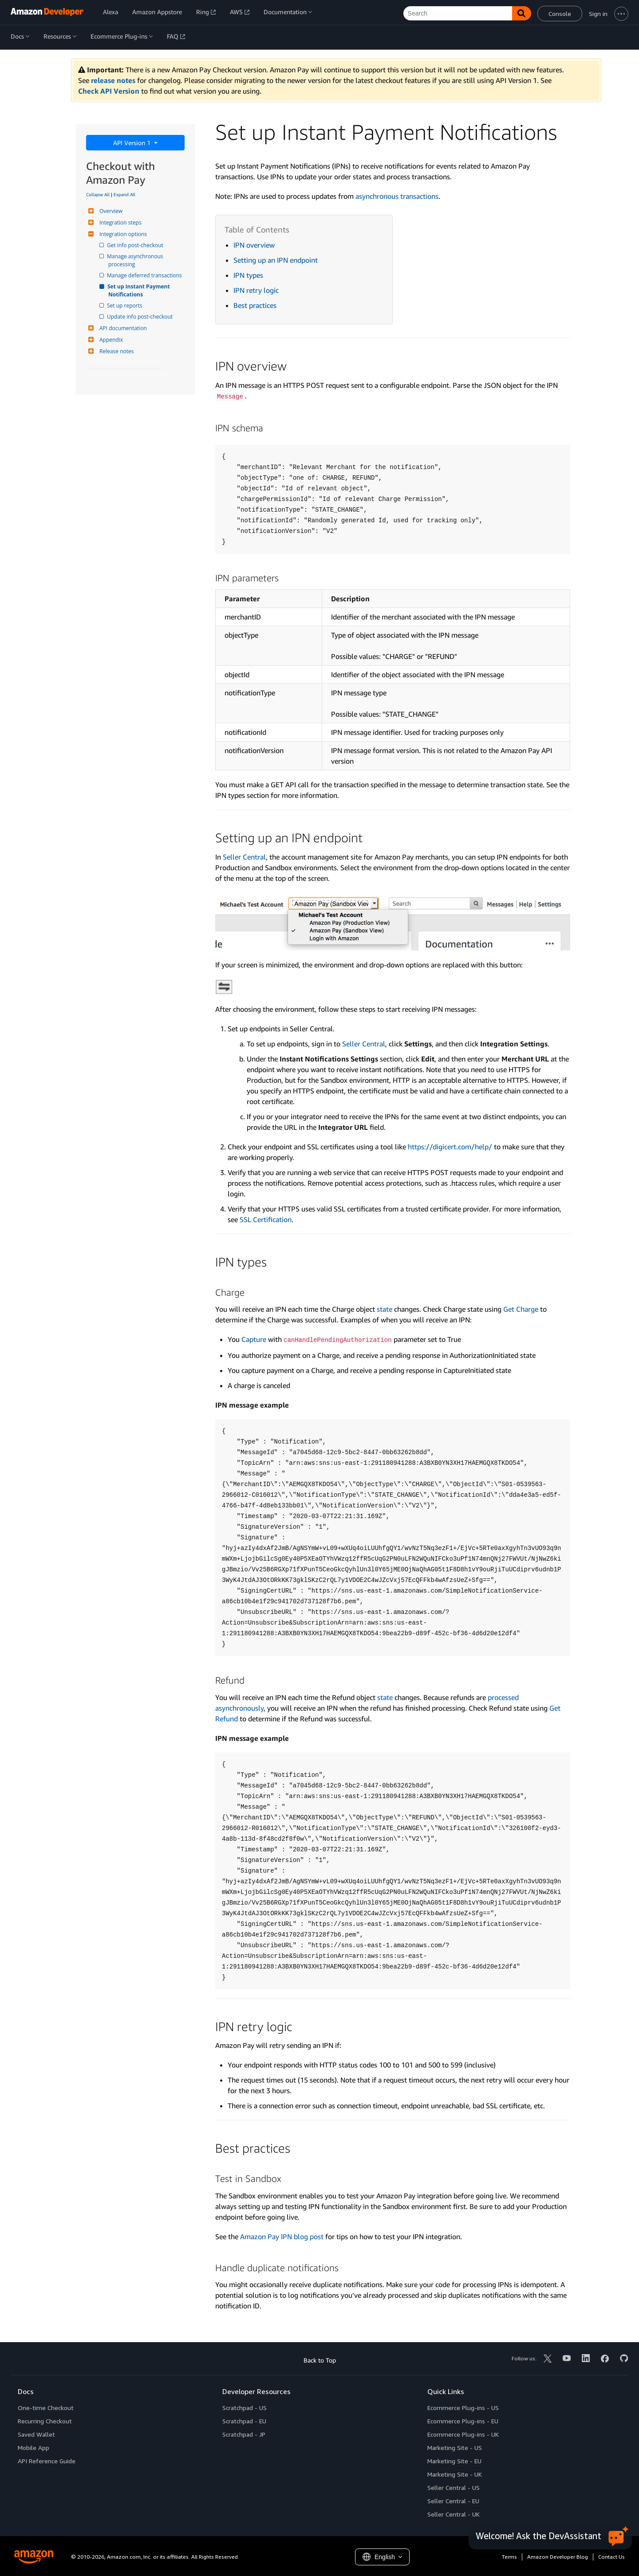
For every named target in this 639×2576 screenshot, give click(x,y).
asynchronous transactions (396, 196)
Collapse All (98, 194)
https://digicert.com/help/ (450, 1146)
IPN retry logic (256, 290)
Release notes (115, 351)
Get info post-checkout (135, 245)
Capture (253, 1339)
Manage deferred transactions (145, 275)
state (384, 1309)
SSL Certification (266, 1219)
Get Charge (520, 1309)
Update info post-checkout (140, 316)
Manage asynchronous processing (136, 260)
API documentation (122, 328)
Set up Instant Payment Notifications (139, 290)
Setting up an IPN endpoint (275, 260)
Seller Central (244, 856)
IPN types (248, 275)
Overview (109, 211)
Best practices (254, 305)
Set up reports (125, 305)
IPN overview (254, 245)
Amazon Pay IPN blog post (281, 2236)
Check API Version (108, 91)
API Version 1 (132, 142)
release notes (113, 80)
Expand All (124, 194)
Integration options (122, 234)
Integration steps (119, 222)
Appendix (110, 339)
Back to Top (320, 2360)
